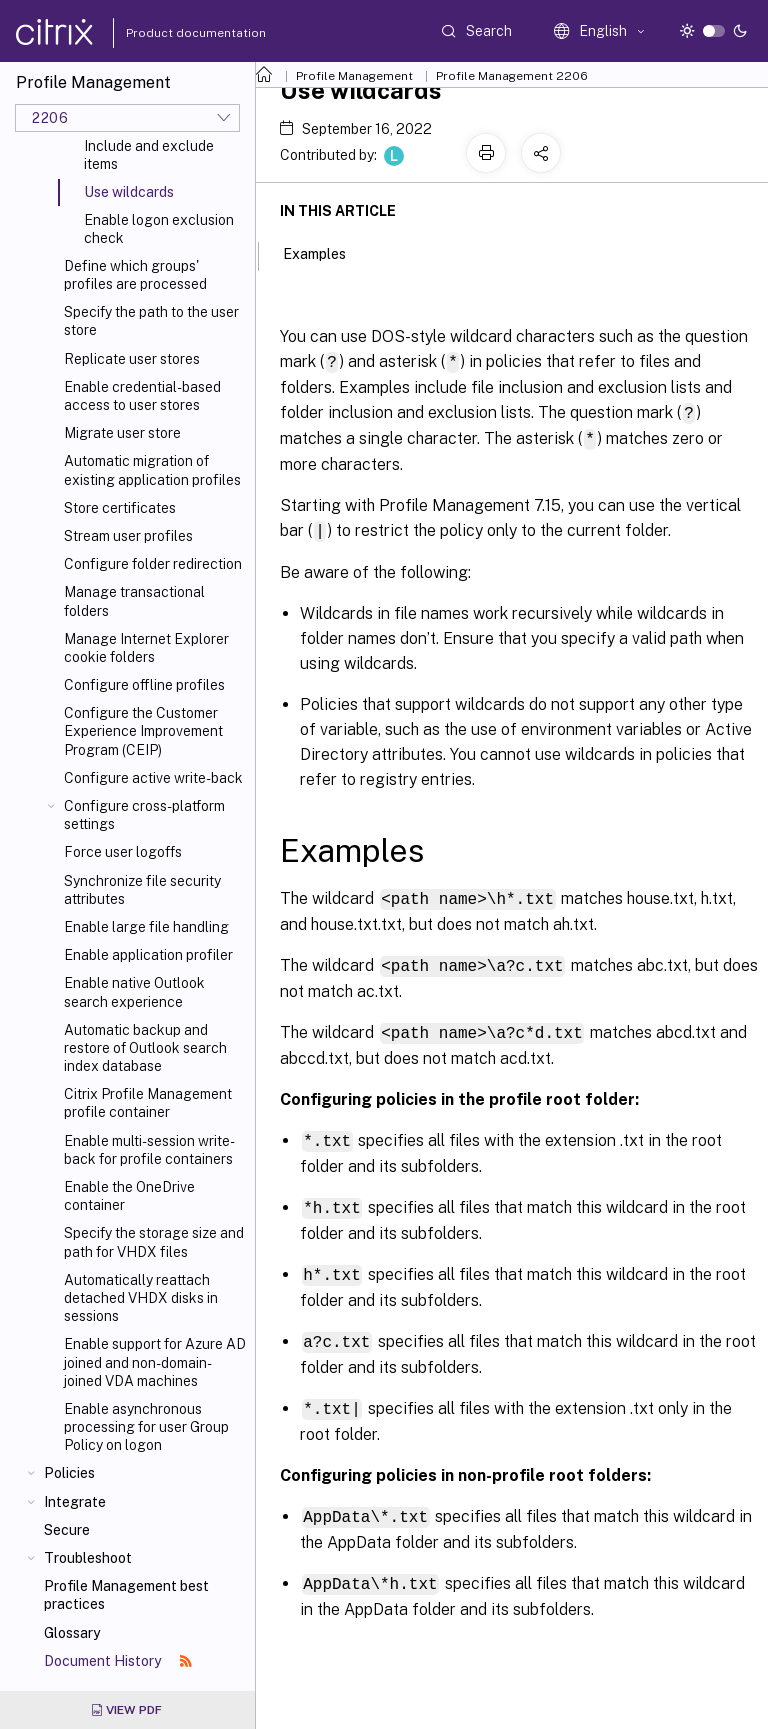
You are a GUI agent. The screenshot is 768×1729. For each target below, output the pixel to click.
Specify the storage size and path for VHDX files (154, 1242)
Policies (69, 1473)
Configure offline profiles (144, 685)
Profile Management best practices (126, 1595)
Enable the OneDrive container (129, 1196)
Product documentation (171, 33)
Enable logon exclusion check (159, 229)
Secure (67, 1530)
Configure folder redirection (153, 564)
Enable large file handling (146, 927)
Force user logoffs (123, 852)
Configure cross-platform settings (144, 815)
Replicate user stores (132, 359)
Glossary (72, 1633)
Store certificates (120, 508)
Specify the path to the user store (151, 321)
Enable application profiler (148, 955)
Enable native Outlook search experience (134, 992)
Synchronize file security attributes (142, 890)
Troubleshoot (88, 1558)
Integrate (75, 1502)
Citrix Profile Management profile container (148, 1103)
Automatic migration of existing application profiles (152, 470)
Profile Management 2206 (512, 76)
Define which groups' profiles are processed (135, 275)
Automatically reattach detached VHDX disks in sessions (141, 1298)
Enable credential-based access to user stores (142, 396)
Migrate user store (122, 433)
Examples (325, 252)
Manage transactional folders (134, 601)
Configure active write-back (153, 778)
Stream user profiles (128, 536)
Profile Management (354, 76)
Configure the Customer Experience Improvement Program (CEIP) (143, 731)
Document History (118, 1661)
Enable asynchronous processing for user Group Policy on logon (146, 1427)
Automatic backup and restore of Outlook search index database (145, 1048)
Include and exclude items (149, 155)
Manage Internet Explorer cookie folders (146, 648)
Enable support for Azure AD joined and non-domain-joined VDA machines (155, 1362)
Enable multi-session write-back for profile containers (149, 1150)
